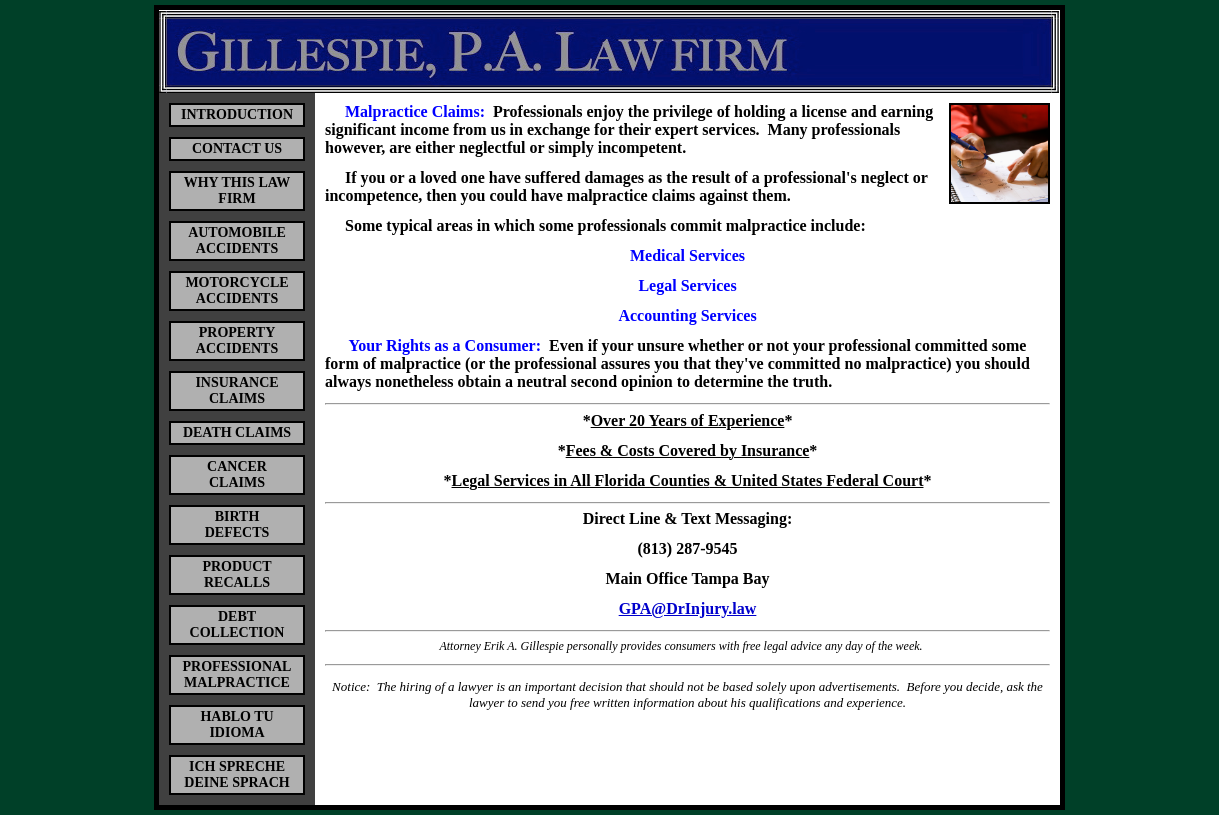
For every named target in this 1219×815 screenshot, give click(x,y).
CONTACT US (237, 148)
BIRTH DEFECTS (237, 524)
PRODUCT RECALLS (236, 574)
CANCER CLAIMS (237, 474)
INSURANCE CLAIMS (236, 390)
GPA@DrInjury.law (688, 608)
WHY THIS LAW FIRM (237, 190)
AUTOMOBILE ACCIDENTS (237, 240)
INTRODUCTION (237, 114)
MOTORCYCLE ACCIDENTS (236, 290)
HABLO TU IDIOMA (236, 724)
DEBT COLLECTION (237, 624)
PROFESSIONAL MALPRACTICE (237, 674)
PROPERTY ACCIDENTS (237, 340)
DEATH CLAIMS (237, 432)
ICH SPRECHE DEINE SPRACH (236, 774)
